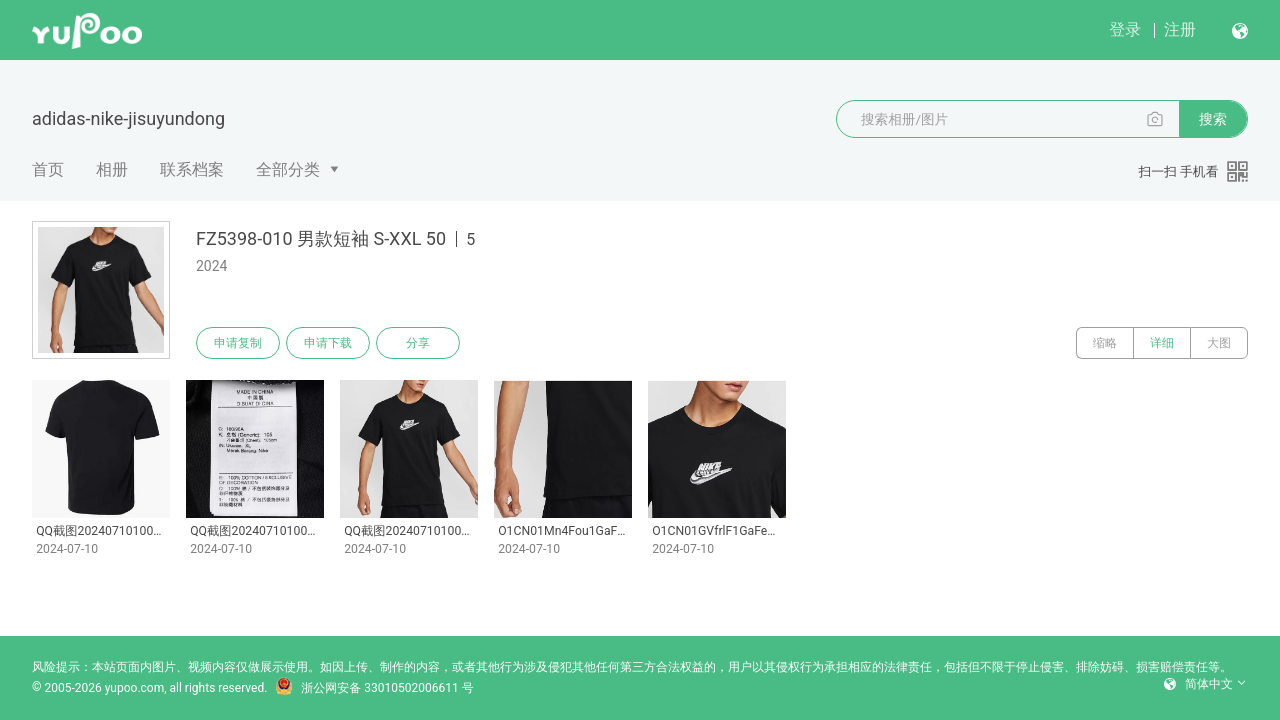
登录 (1125, 29)
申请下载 (328, 343)
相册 (112, 169)
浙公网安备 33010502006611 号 (374, 688)
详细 (1162, 343)
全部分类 (288, 169)
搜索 (1213, 119)
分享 (418, 343)
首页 (48, 169)
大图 (1219, 343)
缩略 (1105, 343)
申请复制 (238, 343)
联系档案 (192, 169)
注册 (1180, 29)
